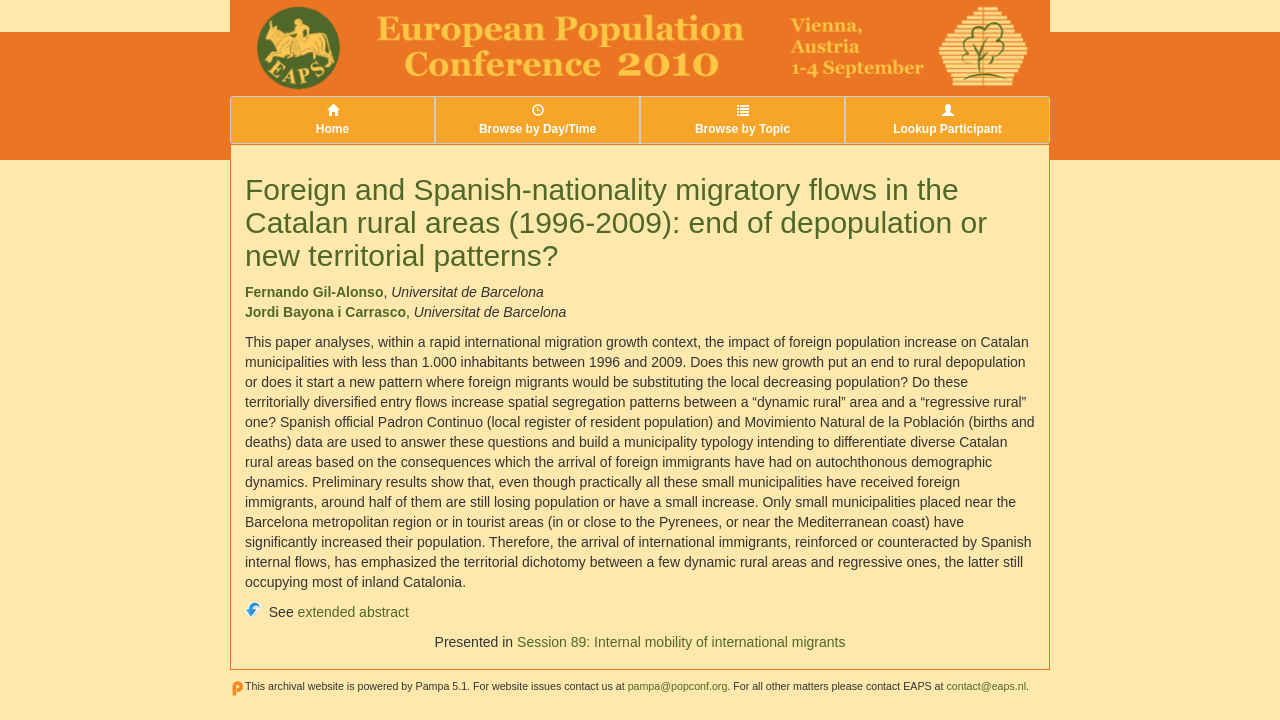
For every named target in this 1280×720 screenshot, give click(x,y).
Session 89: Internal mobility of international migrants (681, 642)
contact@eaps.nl (986, 686)
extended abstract (353, 612)
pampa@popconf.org (678, 686)
